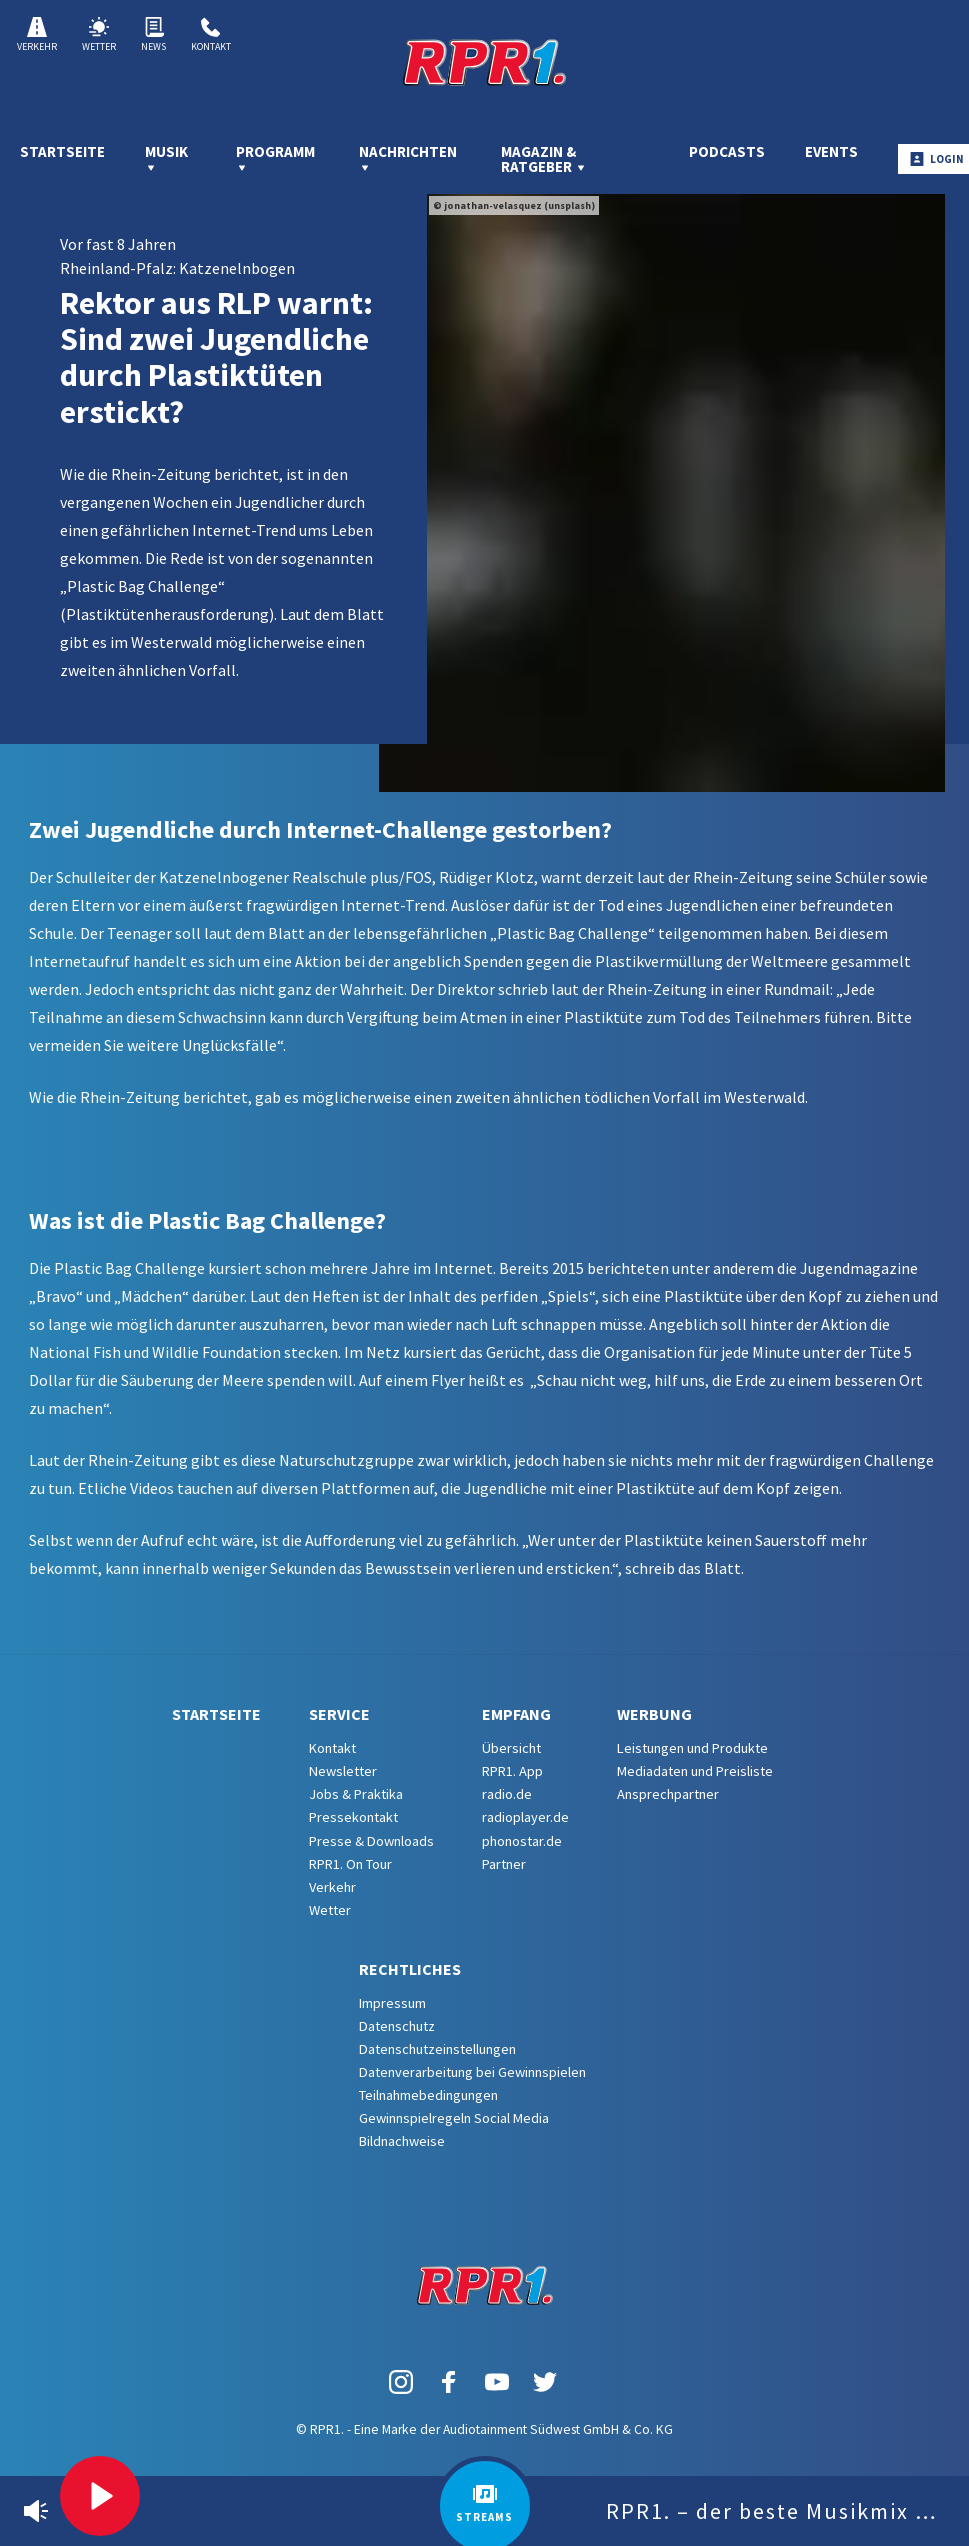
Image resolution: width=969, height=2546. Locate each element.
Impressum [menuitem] (392, 2003)
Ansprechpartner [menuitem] (668, 1794)
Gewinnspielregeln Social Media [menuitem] (454, 2118)
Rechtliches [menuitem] (410, 1969)
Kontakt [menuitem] (332, 1748)
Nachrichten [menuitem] (408, 158)
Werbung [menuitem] (654, 1714)
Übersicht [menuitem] (511, 1748)
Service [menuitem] (339, 1714)
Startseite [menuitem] (62, 151)
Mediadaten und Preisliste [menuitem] (695, 1771)
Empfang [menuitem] (516, 1714)
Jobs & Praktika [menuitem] (356, 1794)
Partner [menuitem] (504, 1864)
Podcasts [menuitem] (727, 151)
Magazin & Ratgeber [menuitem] (544, 159)
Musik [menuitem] (166, 158)
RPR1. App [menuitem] (512, 1771)
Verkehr (37, 35)
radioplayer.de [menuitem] (525, 1817)
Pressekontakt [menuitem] (353, 1817)
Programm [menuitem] (275, 158)
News (153, 35)
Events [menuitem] (831, 151)
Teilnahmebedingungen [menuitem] (428, 2095)
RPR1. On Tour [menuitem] (350, 1864)
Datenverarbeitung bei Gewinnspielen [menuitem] (472, 2072)
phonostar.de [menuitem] (522, 1841)
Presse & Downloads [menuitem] (371, 1841)
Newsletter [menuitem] (343, 1771)
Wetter (99, 35)
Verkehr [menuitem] (332, 1887)
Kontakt (211, 35)
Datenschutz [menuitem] (397, 2026)
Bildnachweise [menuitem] (402, 2141)
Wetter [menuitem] (330, 1910)
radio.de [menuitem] (507, 1794)
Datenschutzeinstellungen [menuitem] (437, 2049)
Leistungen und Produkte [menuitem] (692, 1748)
